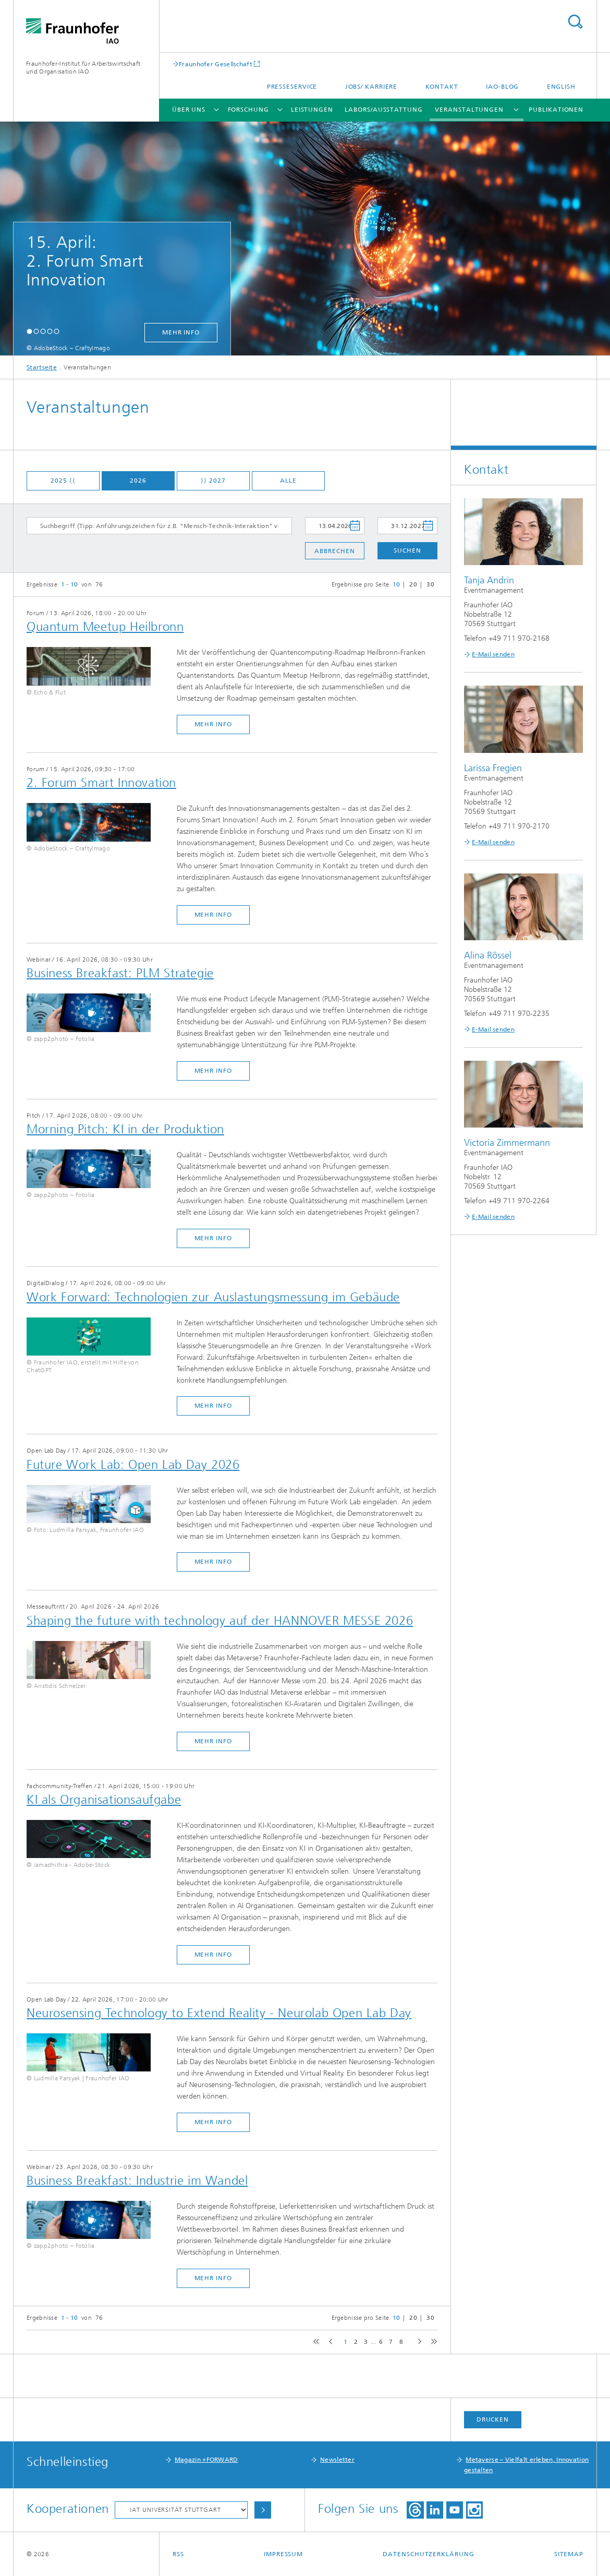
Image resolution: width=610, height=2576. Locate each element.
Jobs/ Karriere (371, 86)
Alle (288, 480)
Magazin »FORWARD (206, 2459)
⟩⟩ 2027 (213, 480)
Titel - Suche (575, 21)
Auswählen (262, 2510)
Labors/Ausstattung (383, 109)
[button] (29, 331)
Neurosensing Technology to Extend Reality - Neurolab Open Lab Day (219, 2013)
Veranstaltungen (469, 109)
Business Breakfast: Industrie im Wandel (137, 2180)
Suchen (407, 550)
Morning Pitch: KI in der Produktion (125, 1129)
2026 (138, 480)
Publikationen (556, 109)
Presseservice (292, 86)
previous (329, 2342)
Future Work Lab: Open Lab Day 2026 (133, 1464)
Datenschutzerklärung (428, 2554)
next (417, 2342)
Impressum (283, 2554)
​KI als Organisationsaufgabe (104, 1799)
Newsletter (337, 2459)
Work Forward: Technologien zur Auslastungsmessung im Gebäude (213, 1297)
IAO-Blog (502, 86)
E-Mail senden (493, 654)
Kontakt (441, 86)
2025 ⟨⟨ (63, 480)
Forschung (248, 109)
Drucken (493, 2419)
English (561, 86)
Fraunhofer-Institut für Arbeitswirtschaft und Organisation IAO (83, 67)
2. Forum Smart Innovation (101, 782)
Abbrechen (334, 551)
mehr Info (181, 332)
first (315, 2342)
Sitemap (568, 2554)
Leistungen (312, 109)
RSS (178, 2554)
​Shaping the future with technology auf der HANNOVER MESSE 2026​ (220, 1620)
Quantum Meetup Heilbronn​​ (105, 626)
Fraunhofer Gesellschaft (215, 64)
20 (413, 584)
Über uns (188, 109)
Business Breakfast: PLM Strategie (120, 973)
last (431, 2342)
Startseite (42, 367)
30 (430, 584)
